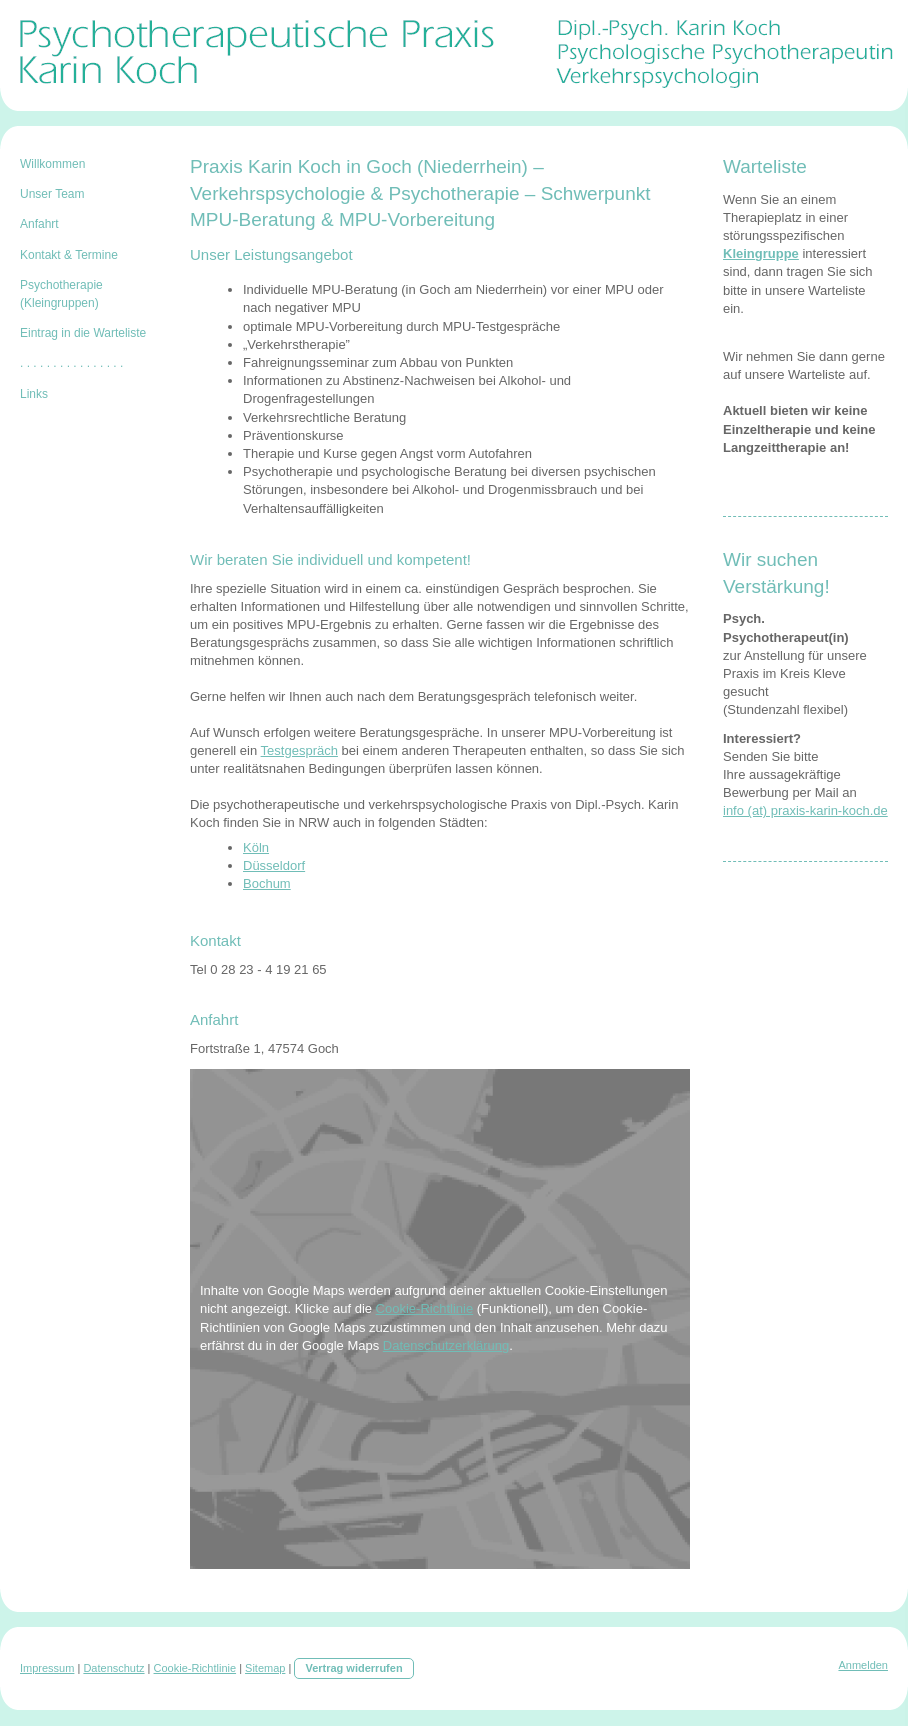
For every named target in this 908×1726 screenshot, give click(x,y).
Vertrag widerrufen (353, 1668)
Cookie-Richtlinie (425, 1308)
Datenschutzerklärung (446, 1345)
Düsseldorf (274, 865)
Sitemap (265, 1668)
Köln (256, 847)
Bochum (267, 883)
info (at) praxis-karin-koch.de (805, 810)
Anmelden (863, 1665)
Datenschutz (113, 1668)
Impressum (47, 1668)
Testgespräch (299, 750)
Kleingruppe (761, 253)
